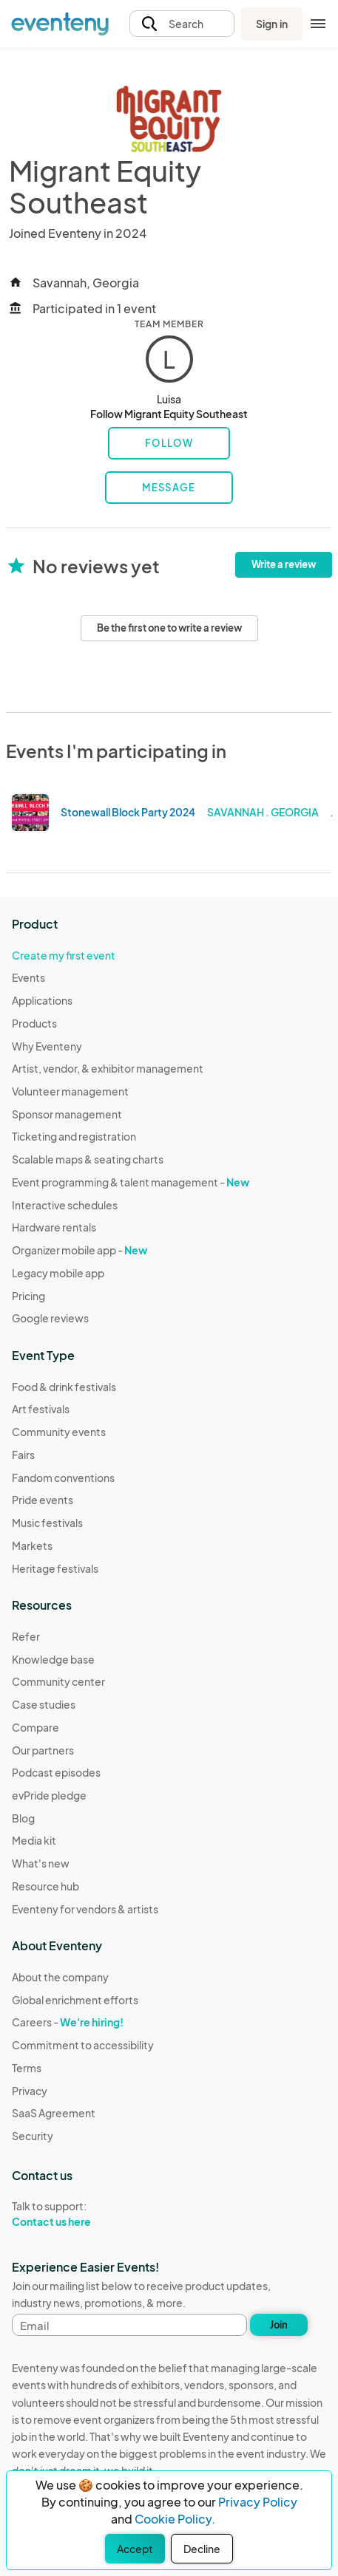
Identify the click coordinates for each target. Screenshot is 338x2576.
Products (34, 1023)
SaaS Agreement (53, 2112)
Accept (135, 2548)
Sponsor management (67, 1114)
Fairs (23, 1454)
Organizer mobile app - (79, 1250)
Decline (201, 2548)
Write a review (283, 564)
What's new (41, 1863)
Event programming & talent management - (130, 1182)
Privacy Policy (257, 2502)
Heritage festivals (55, 1568)
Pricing (28, 1295)
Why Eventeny (47, 1046)
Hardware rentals (54, 1227)
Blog (23, 1818)
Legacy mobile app (58, 1273)
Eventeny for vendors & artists (85, 1909)
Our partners (43, 1750)
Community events (59, 1431)
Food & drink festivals (64, 1386)
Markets (32, 1545)
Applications (42, 1000)
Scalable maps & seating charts (87, 1159)
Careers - (68, 2022)
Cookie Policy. (175, 2519)
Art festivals (41, 1408)
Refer (26, 1636)
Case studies (43, 1704)
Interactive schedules (65, 1205)
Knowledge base (53, 1659)
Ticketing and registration (74, 1136)
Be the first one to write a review (169, 628)
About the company (60, 1977)
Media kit (34, 1840)
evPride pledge (49, 1795)
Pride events (42, 1499)
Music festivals (47, 1522)
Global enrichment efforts (75, 1999)
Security (32, 2135)
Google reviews (50, 1318)
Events (28, 977)
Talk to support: (83, 2214)
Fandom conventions (63, 1477)
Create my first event (63, 955)
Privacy (29, 2090)
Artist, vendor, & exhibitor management (107, 1068)
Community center (58, 1681)
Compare (35, 1727)
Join (279, 2325)
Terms (26, 2067)
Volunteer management (70, 1091)
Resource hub (45, 1886)
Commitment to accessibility (83, 2044)
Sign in (272, 23)
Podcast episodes (56, 1772)
